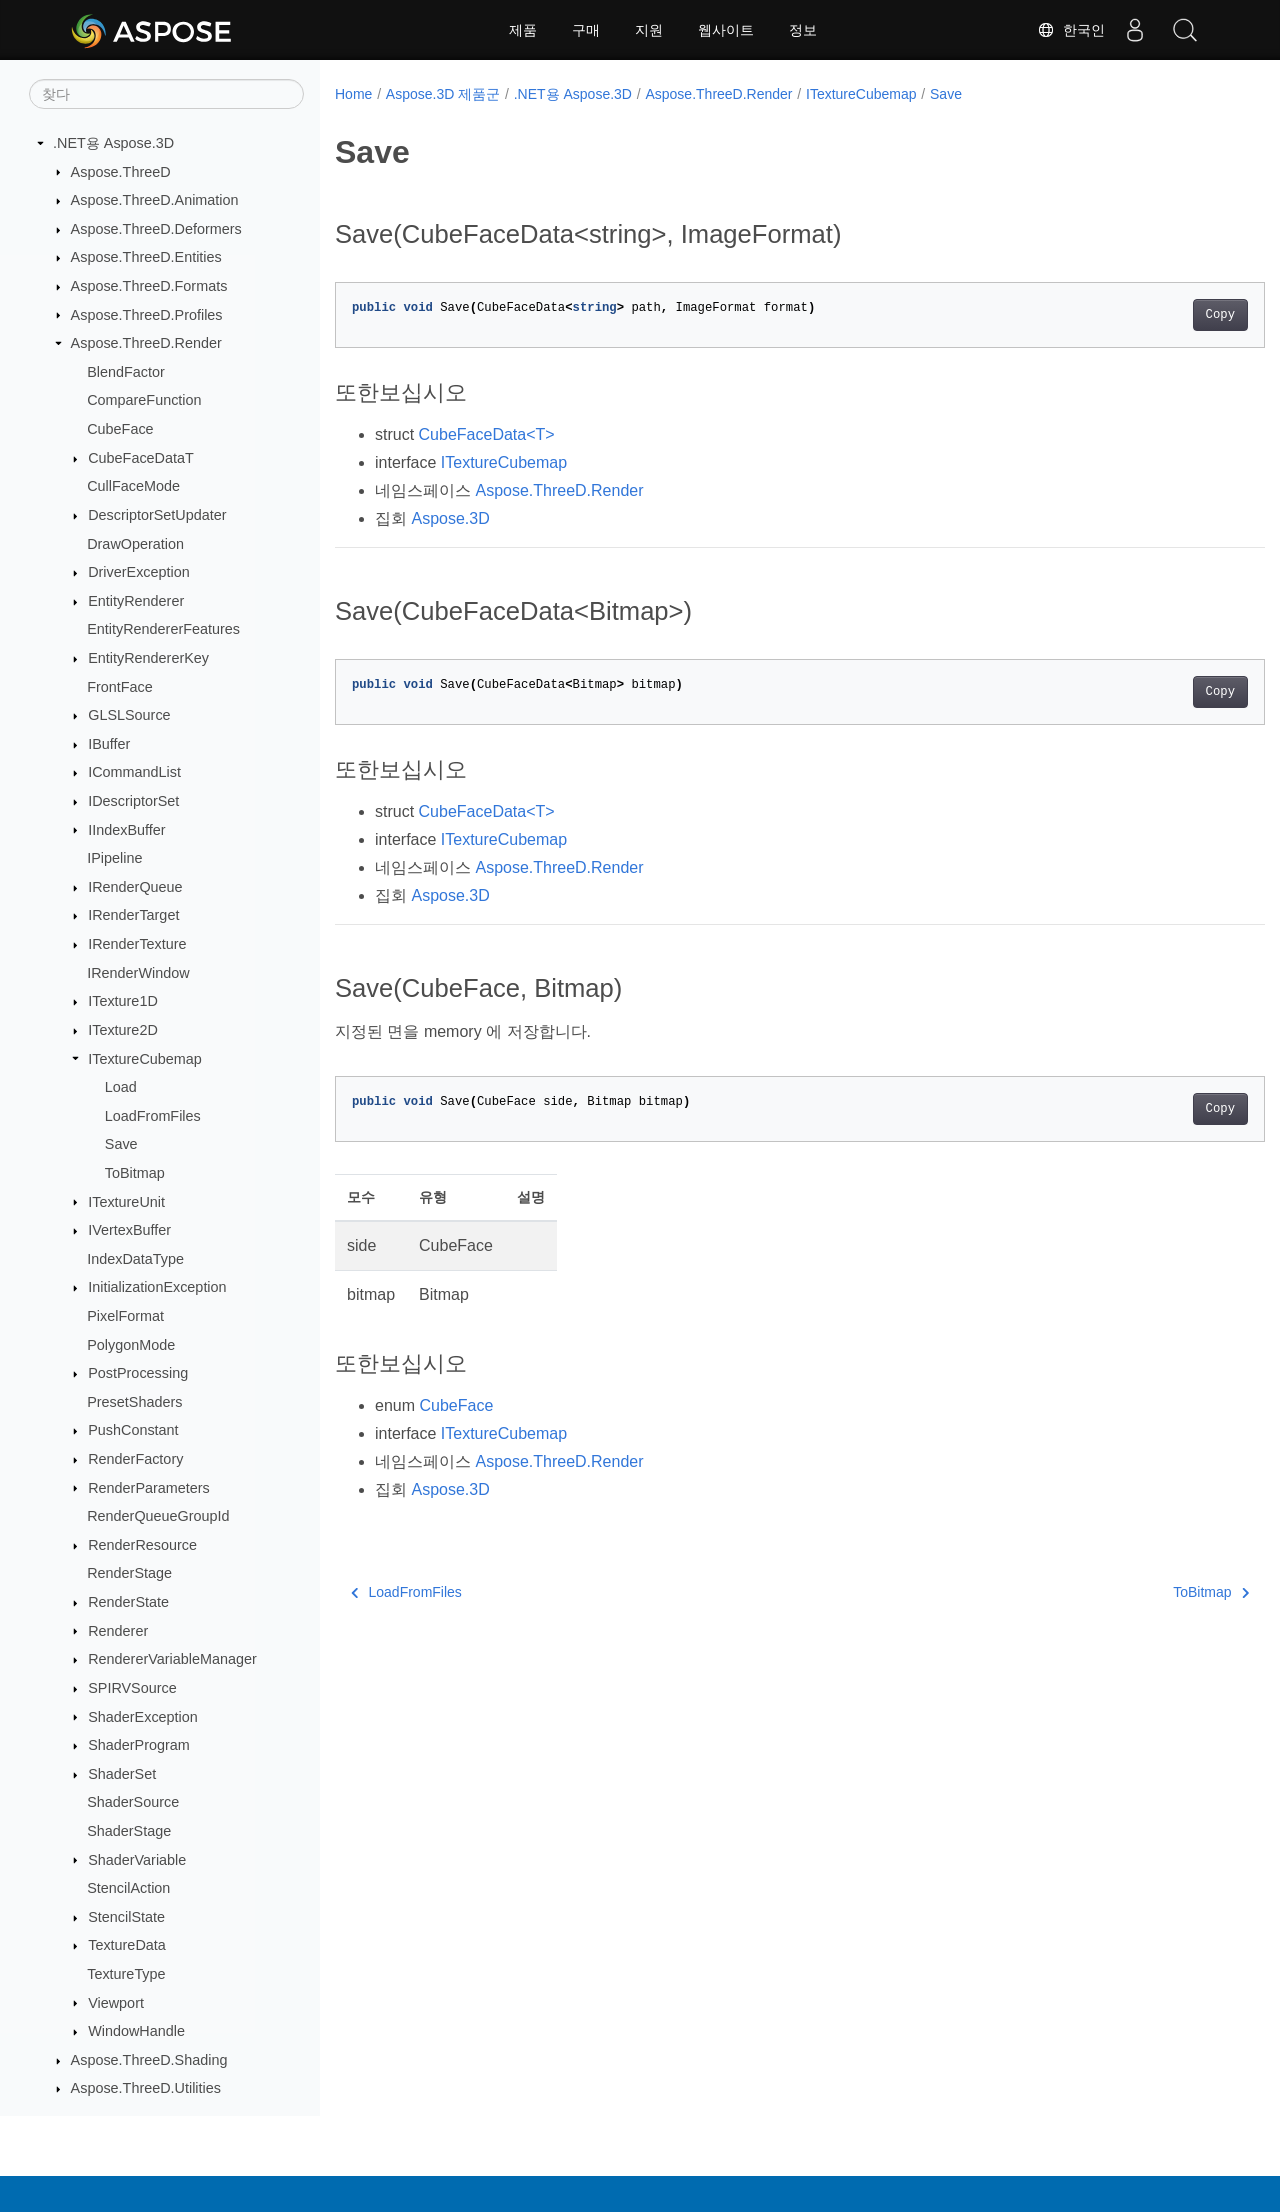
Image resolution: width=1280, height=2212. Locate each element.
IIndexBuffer (126, 830)
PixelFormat (125, 1316)
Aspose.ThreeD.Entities (146, 257)
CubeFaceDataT (141, 458)
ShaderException (143, 1717)
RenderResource (142, 1545)
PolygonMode (131, 1345)
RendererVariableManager (172, 1659)
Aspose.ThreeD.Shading (149, 2060)
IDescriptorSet (133, 801)
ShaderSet (122, 1774)
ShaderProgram (139, 1745)
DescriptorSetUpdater (157, 515)
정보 (803, 30)
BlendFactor (126, 372)
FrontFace (120, 687)
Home (353, 94)
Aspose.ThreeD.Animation (155, 200)
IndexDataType (135, 1259)
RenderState (128, 1602)
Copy (1155, 315)
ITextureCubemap (145, 1059)
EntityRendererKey (148, 658)
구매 (586, 30)
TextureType (126, 1974)
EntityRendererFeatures (163, 629)
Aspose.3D (450, 518)
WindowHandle (136, 2031)
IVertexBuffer (129, 1230)
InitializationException (157, 1287)
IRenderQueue (135, 887)
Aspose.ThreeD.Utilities (146, 2088)
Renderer (118, 1631)
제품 (523, 30)
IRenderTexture (137, 944)
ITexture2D (123, 1030)
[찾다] (166, 94)
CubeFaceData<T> (487, 434)
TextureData (127, 1945)
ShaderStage (129, 1831)
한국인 (1071, 30)
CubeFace (120, 429)
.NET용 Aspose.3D (113, 143)
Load (121, 1087)
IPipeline (114, 858)
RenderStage (129, 1573)
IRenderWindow (138, 973)
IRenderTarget (133, 915)
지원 (649, 30)
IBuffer (109, 744)
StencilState (126, 1917)
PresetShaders (134, 1402)
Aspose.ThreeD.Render (146, 343)
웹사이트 (726, 30)
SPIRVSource (132, 1688)
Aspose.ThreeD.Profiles (147, 315)
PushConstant (133, 1430)
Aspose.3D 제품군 (443, 94)
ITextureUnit (126, 1202)
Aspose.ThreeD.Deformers (156, 229)
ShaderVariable (137, 1860)
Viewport (116, 2003)
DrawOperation (135, 544)
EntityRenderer (136, 601)
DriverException (139, 572)
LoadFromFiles (153, 1116)
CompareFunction (144, 400)
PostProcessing (138, 1373)
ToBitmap (135, 1173)
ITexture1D (123, 1001)
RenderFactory (135, 1459)
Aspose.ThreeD (121, 172)
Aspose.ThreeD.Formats (149, 286)
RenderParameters (149, 1488)
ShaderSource (133, 1802)
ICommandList (134, 772)
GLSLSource (129, 715)
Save (121, 1144)
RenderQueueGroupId (158, 1516)
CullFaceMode (133, 486)
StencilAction (128, 1888)
